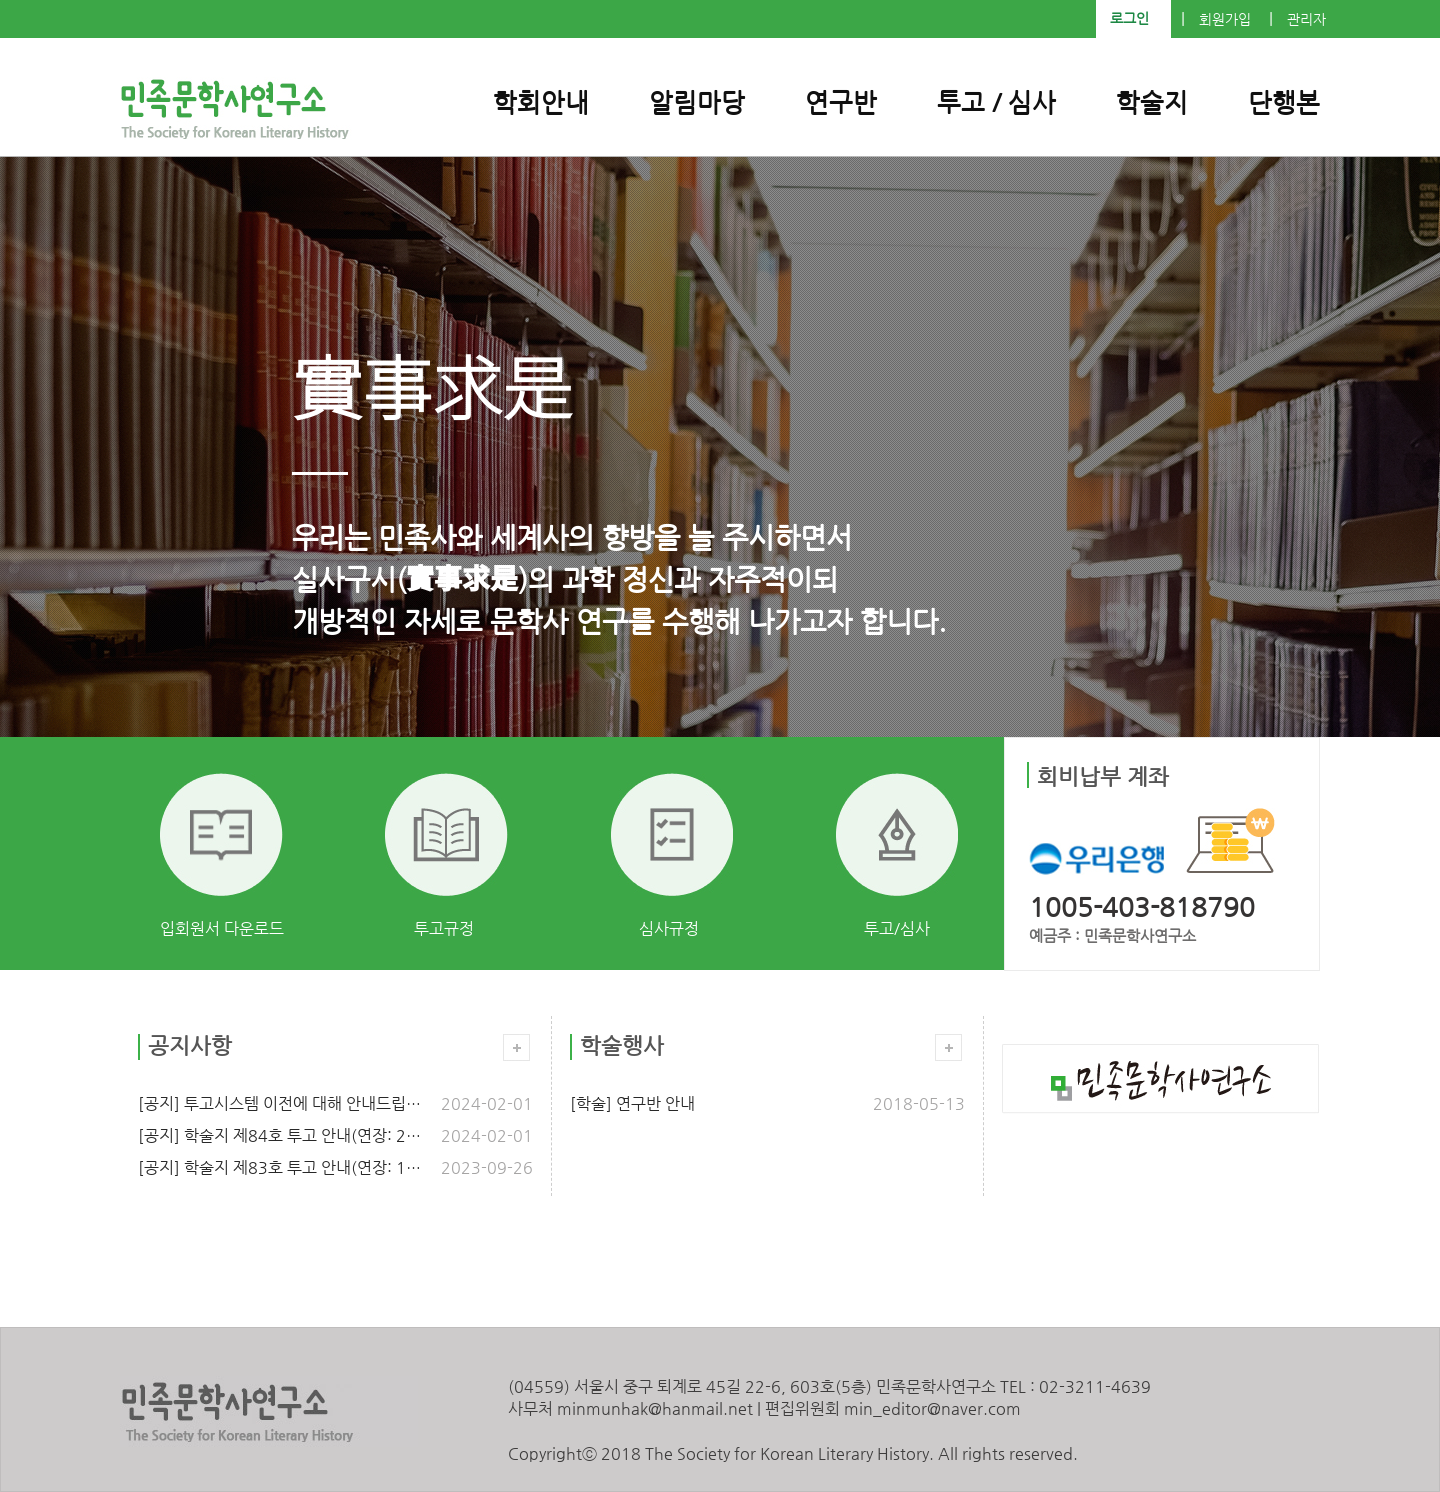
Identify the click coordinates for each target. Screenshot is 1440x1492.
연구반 (841, 102)
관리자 (1306, 19)
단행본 (1284, 102)
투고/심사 (897, 928)
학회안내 (541, 102)
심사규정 (669, 928)
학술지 (1152, 102)
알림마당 (697, 102)
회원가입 (1225, 19)
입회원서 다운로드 (222, 928)
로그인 (1129, 18)
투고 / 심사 (996, 102)
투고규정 (444, 928)
